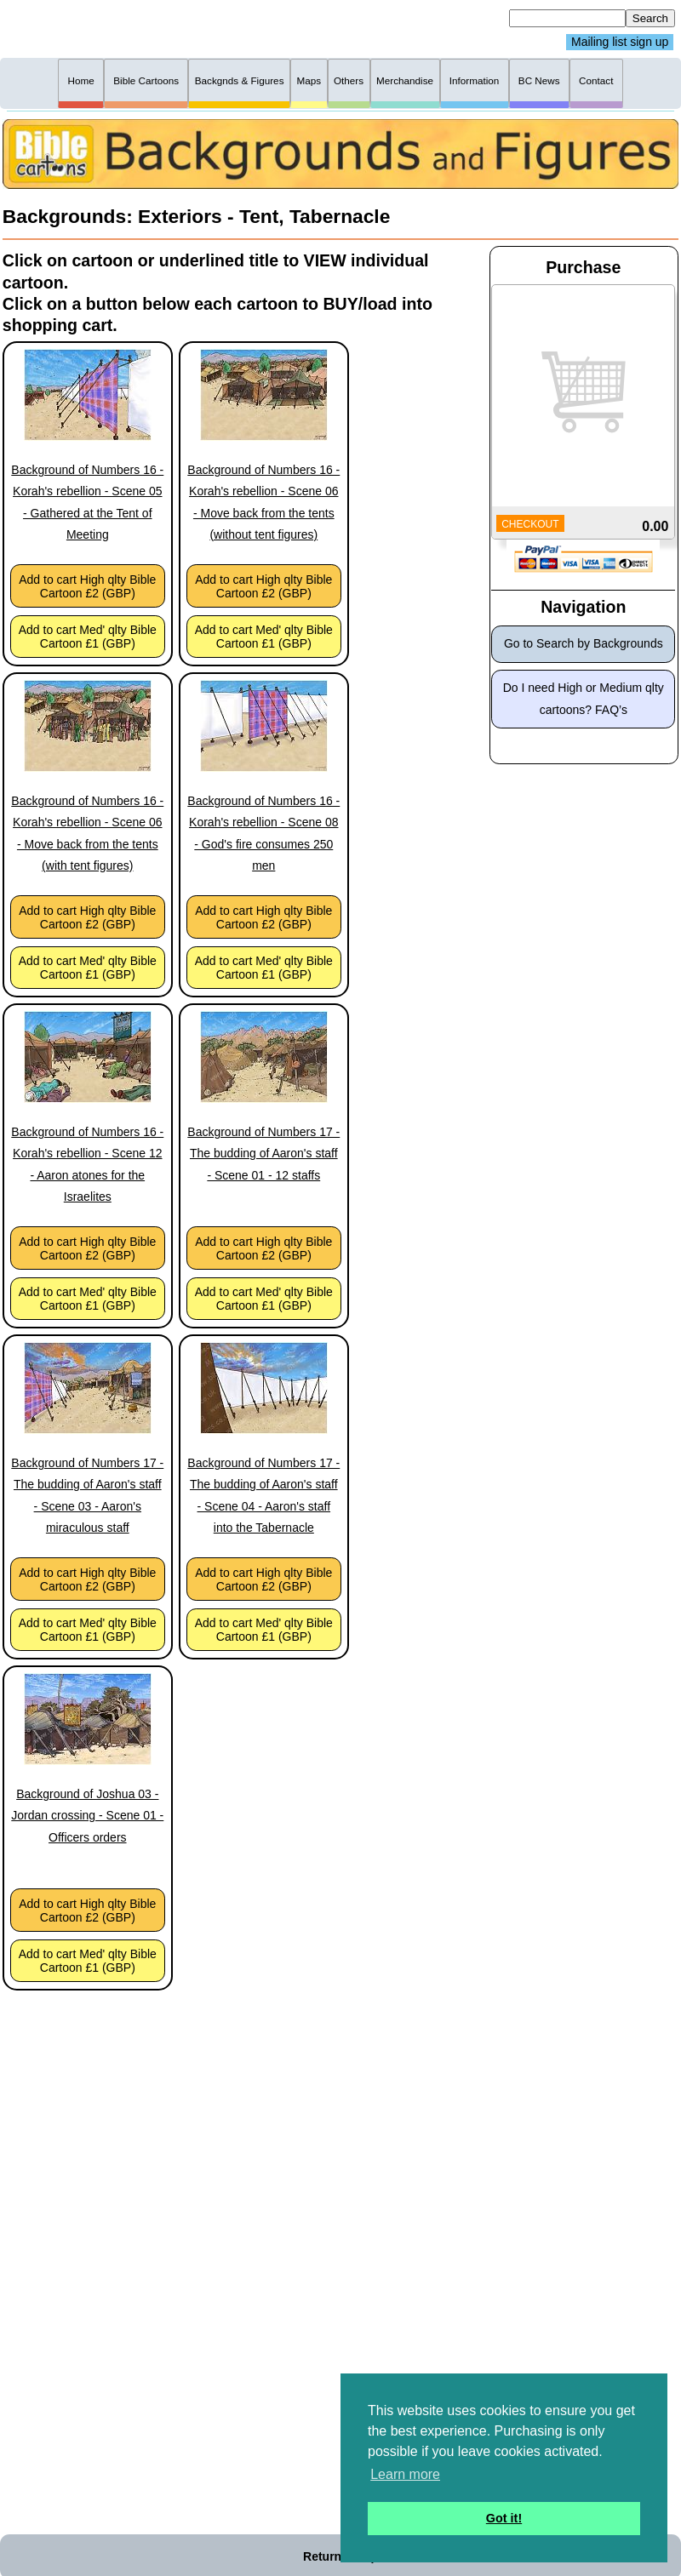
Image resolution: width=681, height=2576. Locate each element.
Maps (308, 80)
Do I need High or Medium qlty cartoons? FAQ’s (583, 698)
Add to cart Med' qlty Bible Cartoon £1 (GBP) (88, 636)
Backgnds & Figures (239, 80)
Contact (596, 80)
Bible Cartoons (146, 80)
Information (474, 80)
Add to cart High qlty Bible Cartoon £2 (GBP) (87, 586)
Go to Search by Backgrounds (583, 643)
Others (348, 80)
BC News (539, 80)
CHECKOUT (529, 524)
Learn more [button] (405, 2474)
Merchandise (404, 80)
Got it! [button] (504, 2518)
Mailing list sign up (619, 42)
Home (81, 80)
